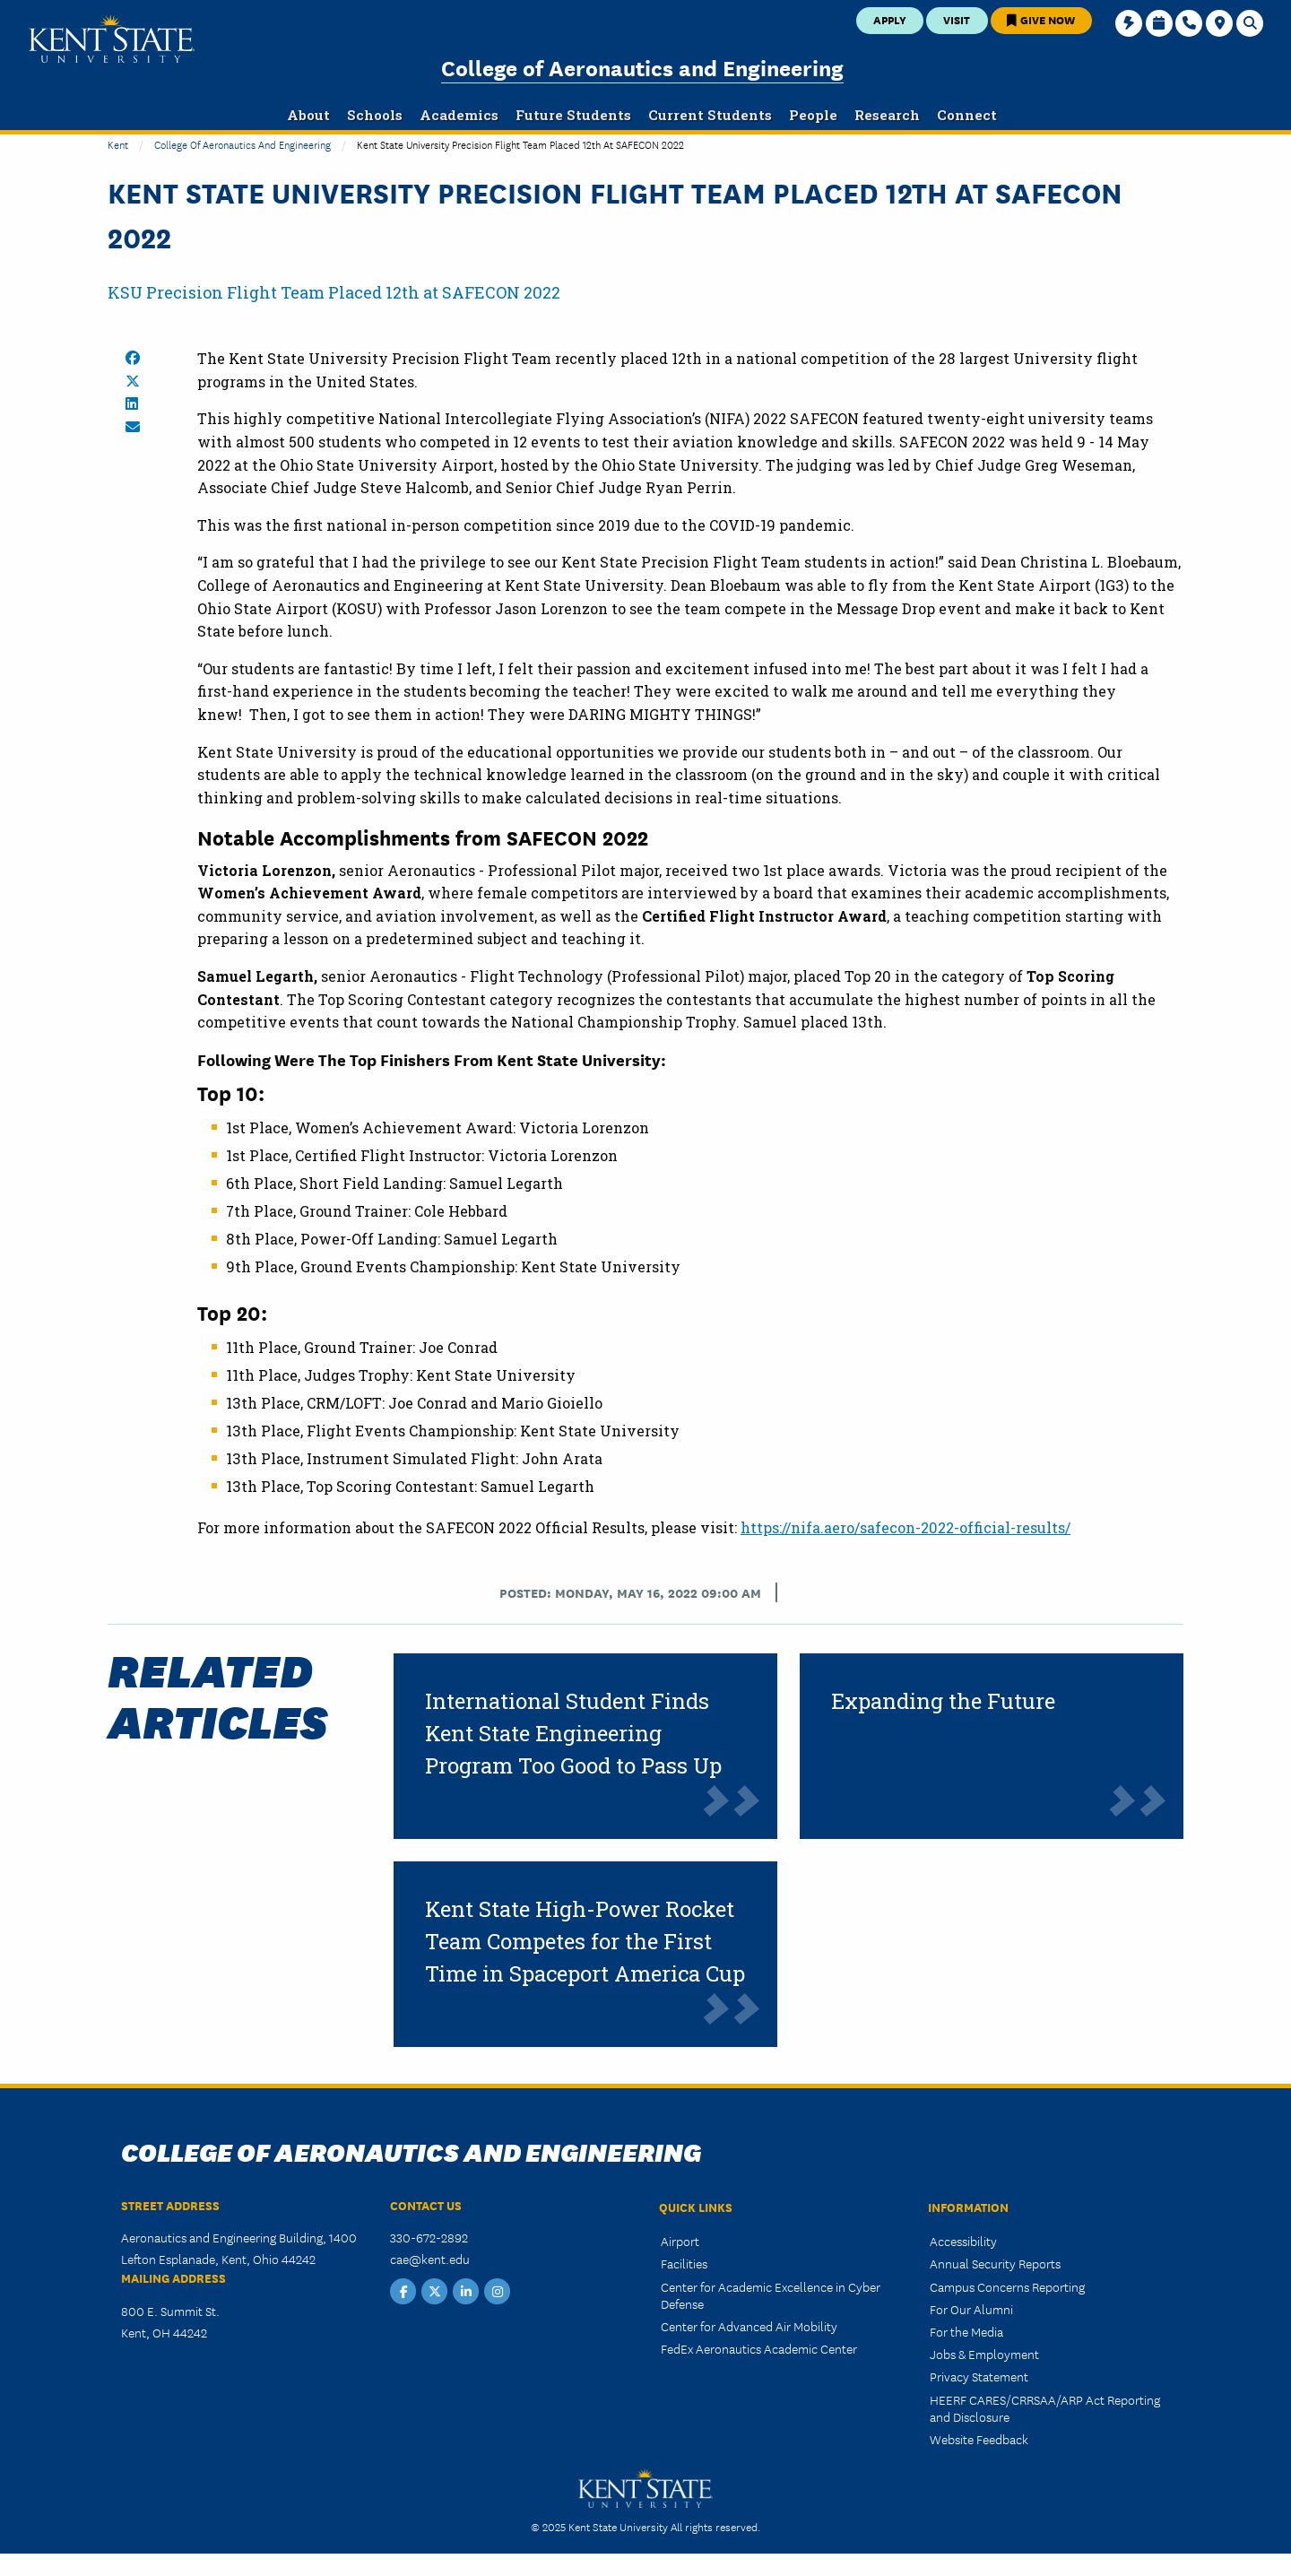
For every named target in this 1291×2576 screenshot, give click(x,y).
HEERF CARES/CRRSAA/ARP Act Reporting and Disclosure (1045, 2408)
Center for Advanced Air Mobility (749, 2326)
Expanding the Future (943, 1701)
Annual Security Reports (995, 2263)
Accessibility (963, 2241)
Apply (889, 19)
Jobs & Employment (984, 2354)
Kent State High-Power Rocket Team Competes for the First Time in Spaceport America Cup (585, 1941)
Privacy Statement (979, 2376)
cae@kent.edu (430, 2258)
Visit (956, 19)
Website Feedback (979, 2439)
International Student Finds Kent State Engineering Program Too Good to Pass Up (573, 1733)
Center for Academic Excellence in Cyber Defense (770, 2295)
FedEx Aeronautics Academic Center (759, 2348)
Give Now (1041, 19)
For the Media (966, 2331)
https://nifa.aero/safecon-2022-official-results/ (905, 1527)
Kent (118, 143)
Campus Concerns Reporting (1007, 2286)
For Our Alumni (971, 2309)
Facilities (684, 2263)
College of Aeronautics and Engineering (642, 66)
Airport (680, 2241)
